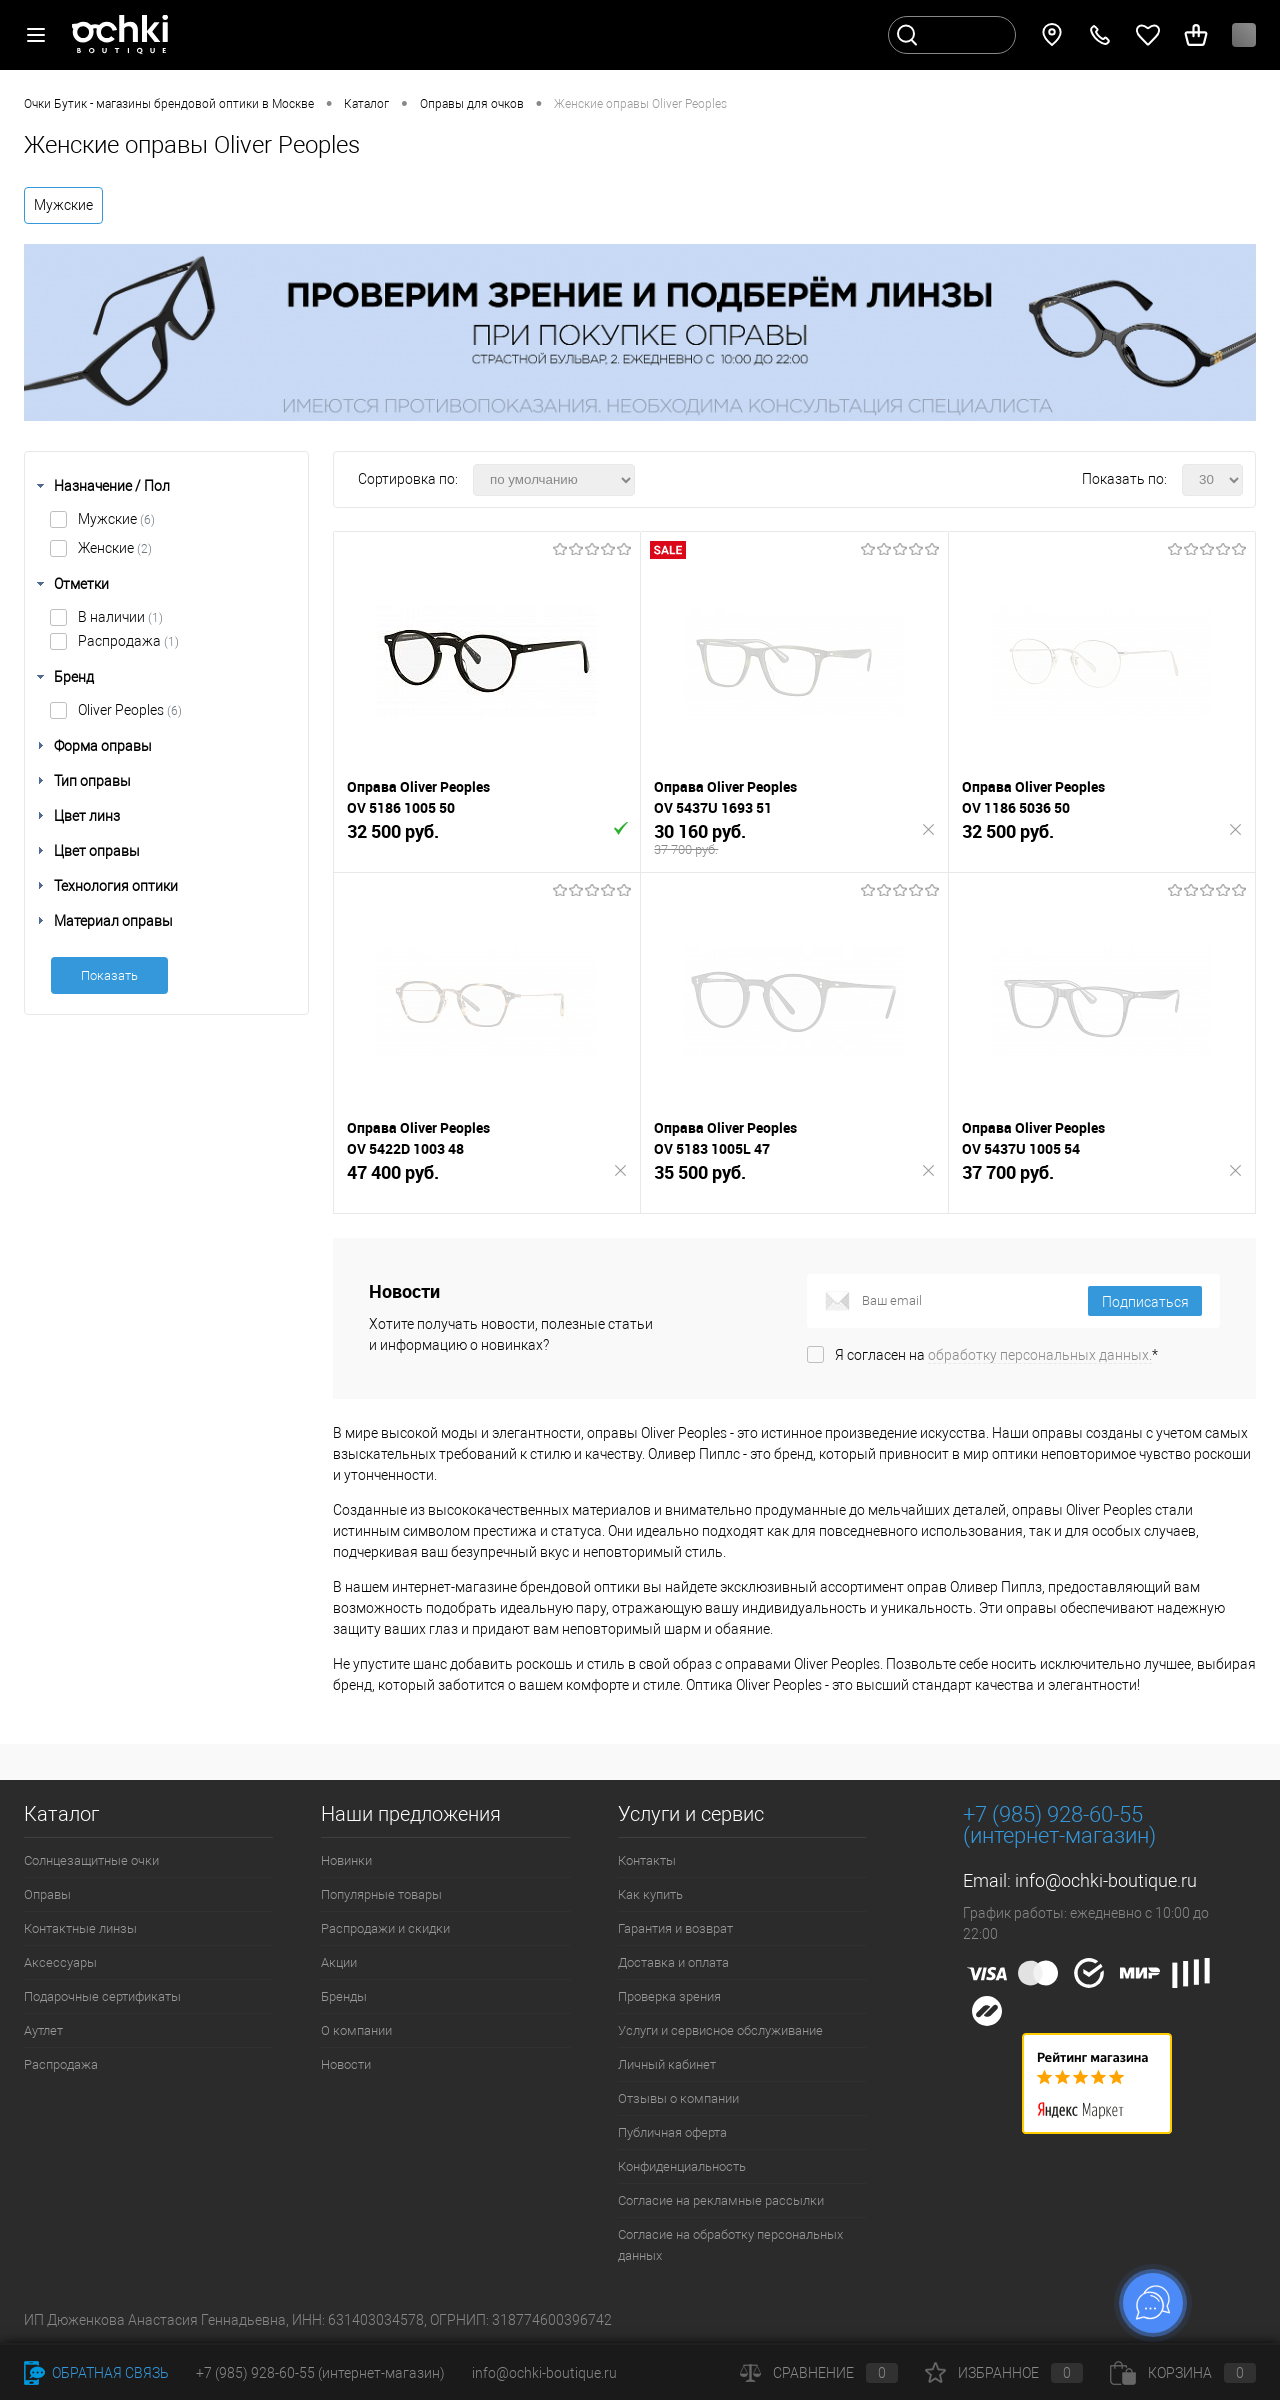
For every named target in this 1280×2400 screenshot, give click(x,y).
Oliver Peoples (130, 710)
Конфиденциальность (682, 2166)
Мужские (63, 205)
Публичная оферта (672, 2132)
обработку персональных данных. (1040, 1355)
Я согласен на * (996, 1355)
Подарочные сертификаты (102, 1996)
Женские (115, 548)
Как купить (650, 1894)
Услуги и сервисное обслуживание (720, 2030)
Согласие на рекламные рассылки (721, 2200)
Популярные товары (381, 1894)
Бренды (344, 1996)
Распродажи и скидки (385, 1928)
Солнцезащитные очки (91, 1860)
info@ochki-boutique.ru (1106, 1880)
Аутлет (43, 2030)
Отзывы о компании (678, 2098)
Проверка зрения (669, 1996)
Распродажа (128, 641)
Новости (346, 2064)
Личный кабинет (667, 2064)
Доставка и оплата (673, 1962)
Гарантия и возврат (675, 1928)
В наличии (120, 617)
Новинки (346, 1860)
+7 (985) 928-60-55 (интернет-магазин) (320, 2373)
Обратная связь (96, 2373)
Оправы (47, 1894)
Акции (339, 1962)
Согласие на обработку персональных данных (730, 2245)
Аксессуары (60, 1962)
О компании (356, 2030)
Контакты (647, 1860)
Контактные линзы (80, 1928)
